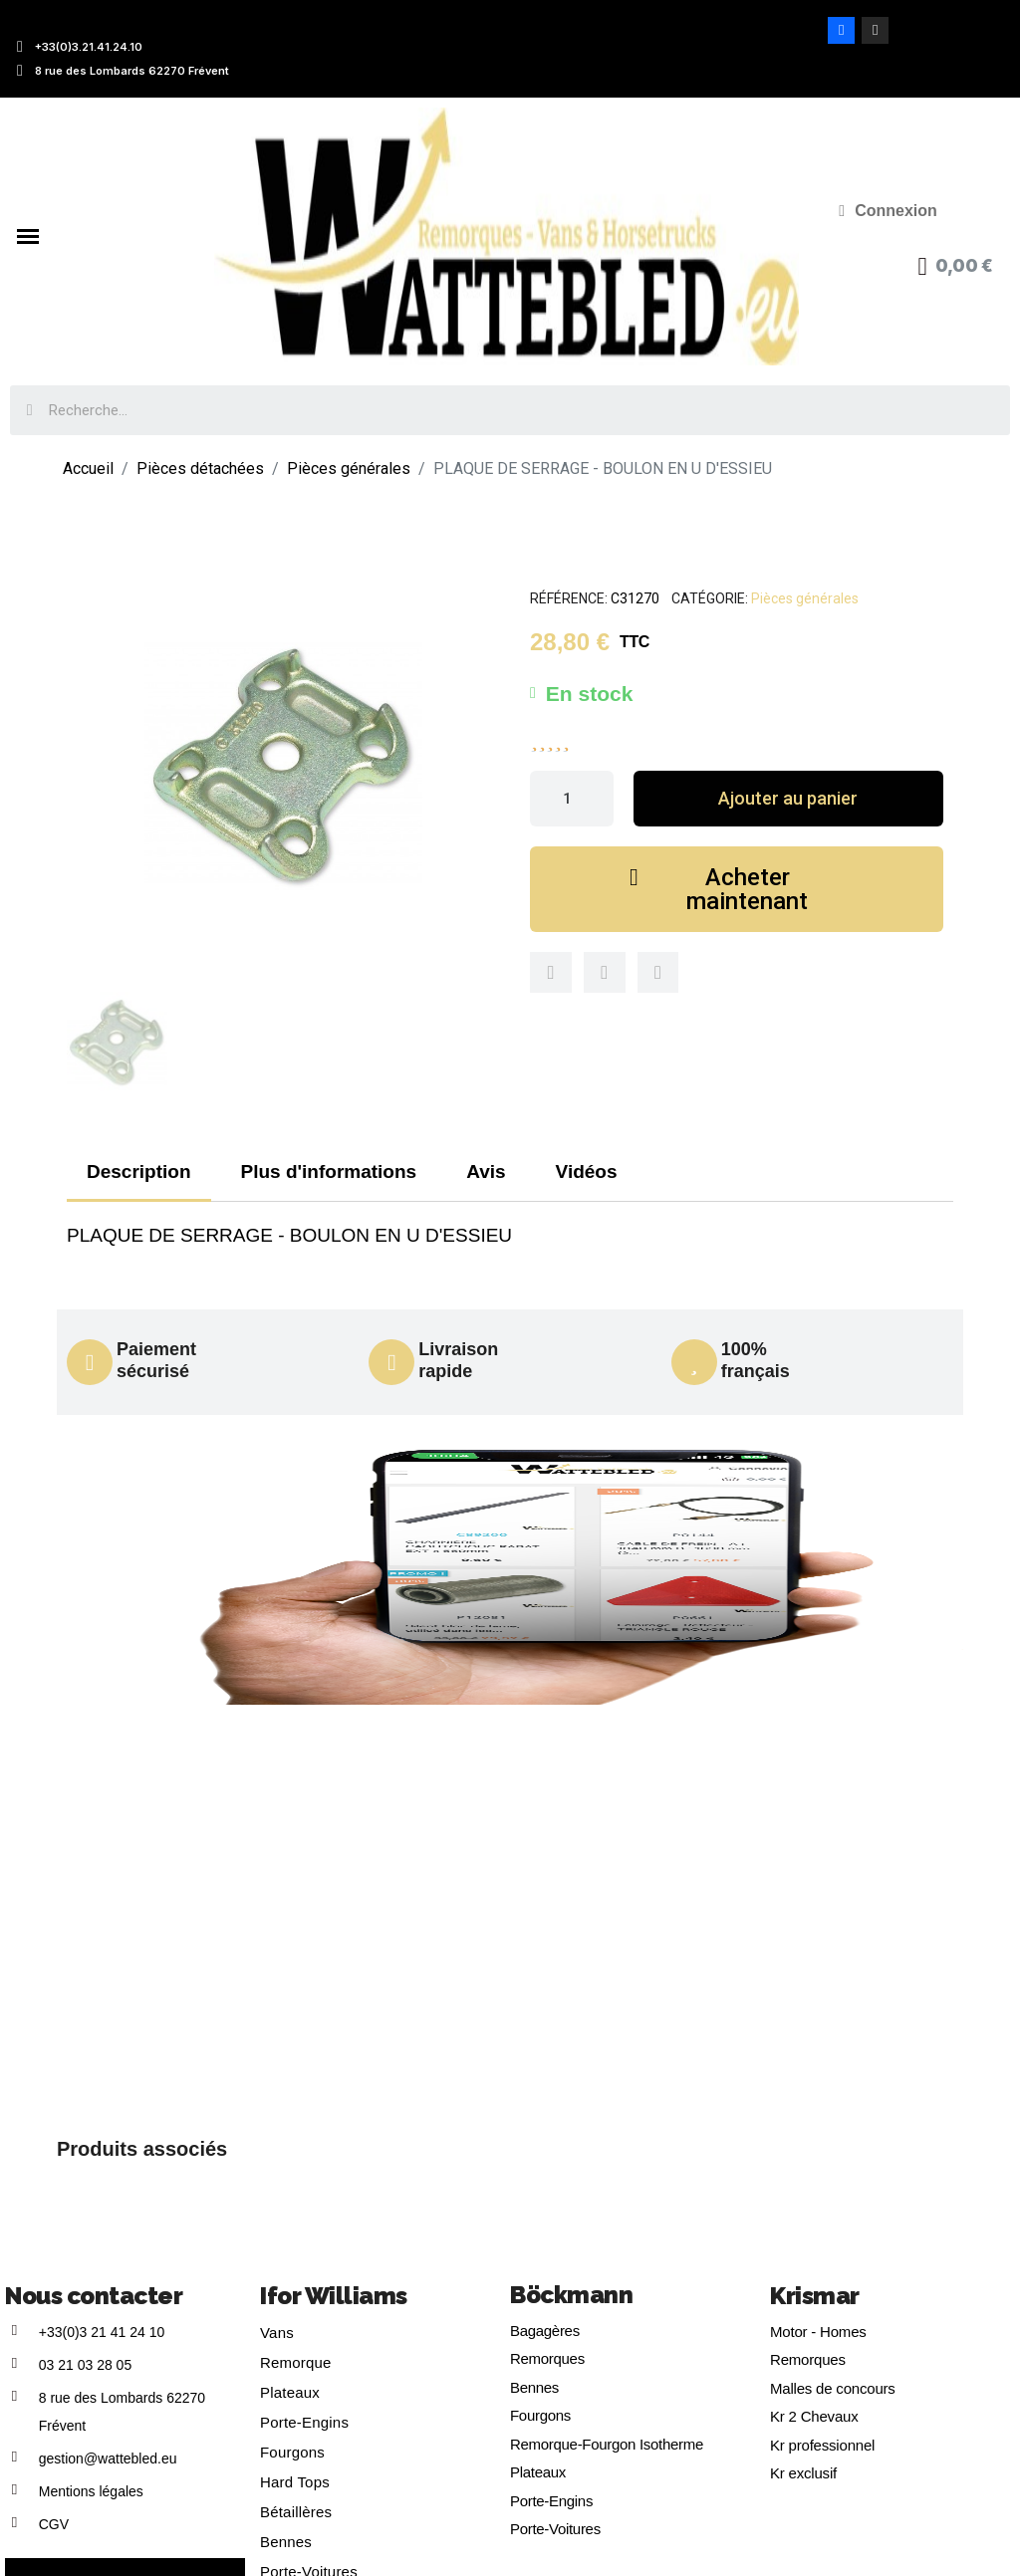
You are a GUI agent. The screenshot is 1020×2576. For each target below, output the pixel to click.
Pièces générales (805, 598)
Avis (485, 1171)
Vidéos (587, 1171)
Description (139, 1171)
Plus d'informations (329, 1171)
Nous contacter (93, 2295)
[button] (788, 798)
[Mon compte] (888, 211)
